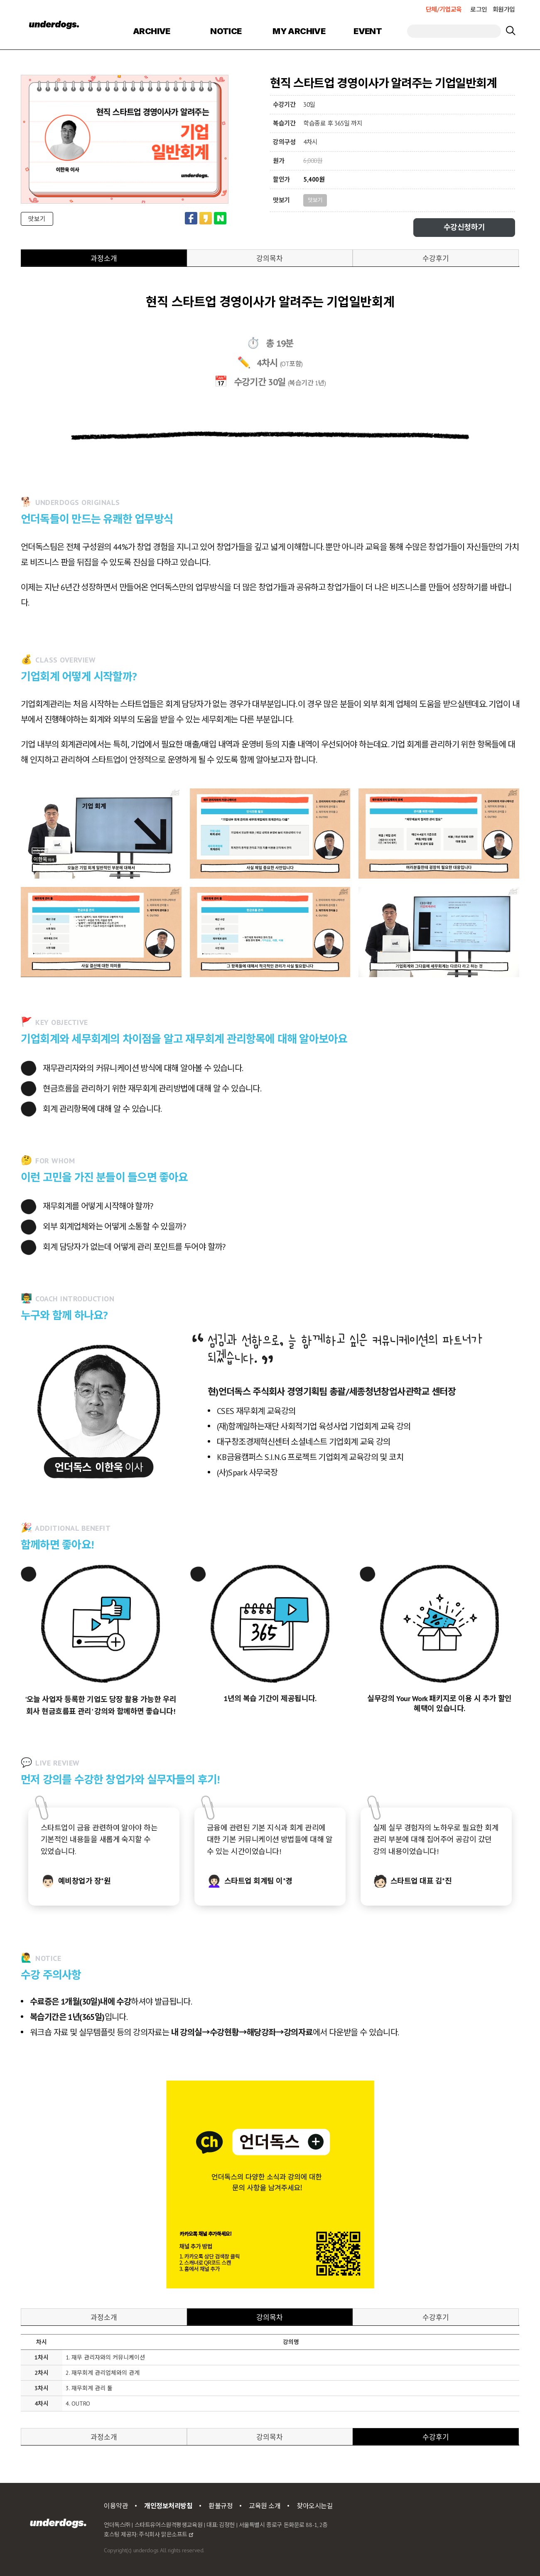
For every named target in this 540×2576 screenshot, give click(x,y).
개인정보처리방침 (168, 2506)
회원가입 (504, 9)
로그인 (478, 9)
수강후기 (435, 258)
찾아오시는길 (315, 2506)
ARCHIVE (151, 31)
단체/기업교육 (444, 9)
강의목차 (269, 258)
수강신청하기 (464, 227)
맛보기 (37, 219)
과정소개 (104, 258)
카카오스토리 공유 (205, 218)
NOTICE (225, 31)
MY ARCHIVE (298, 31)
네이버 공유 (220, 218)
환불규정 (221, 2506)
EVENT (367, 31)
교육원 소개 (264, 2506)
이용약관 (116, 2506)
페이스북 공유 (191, 218)
